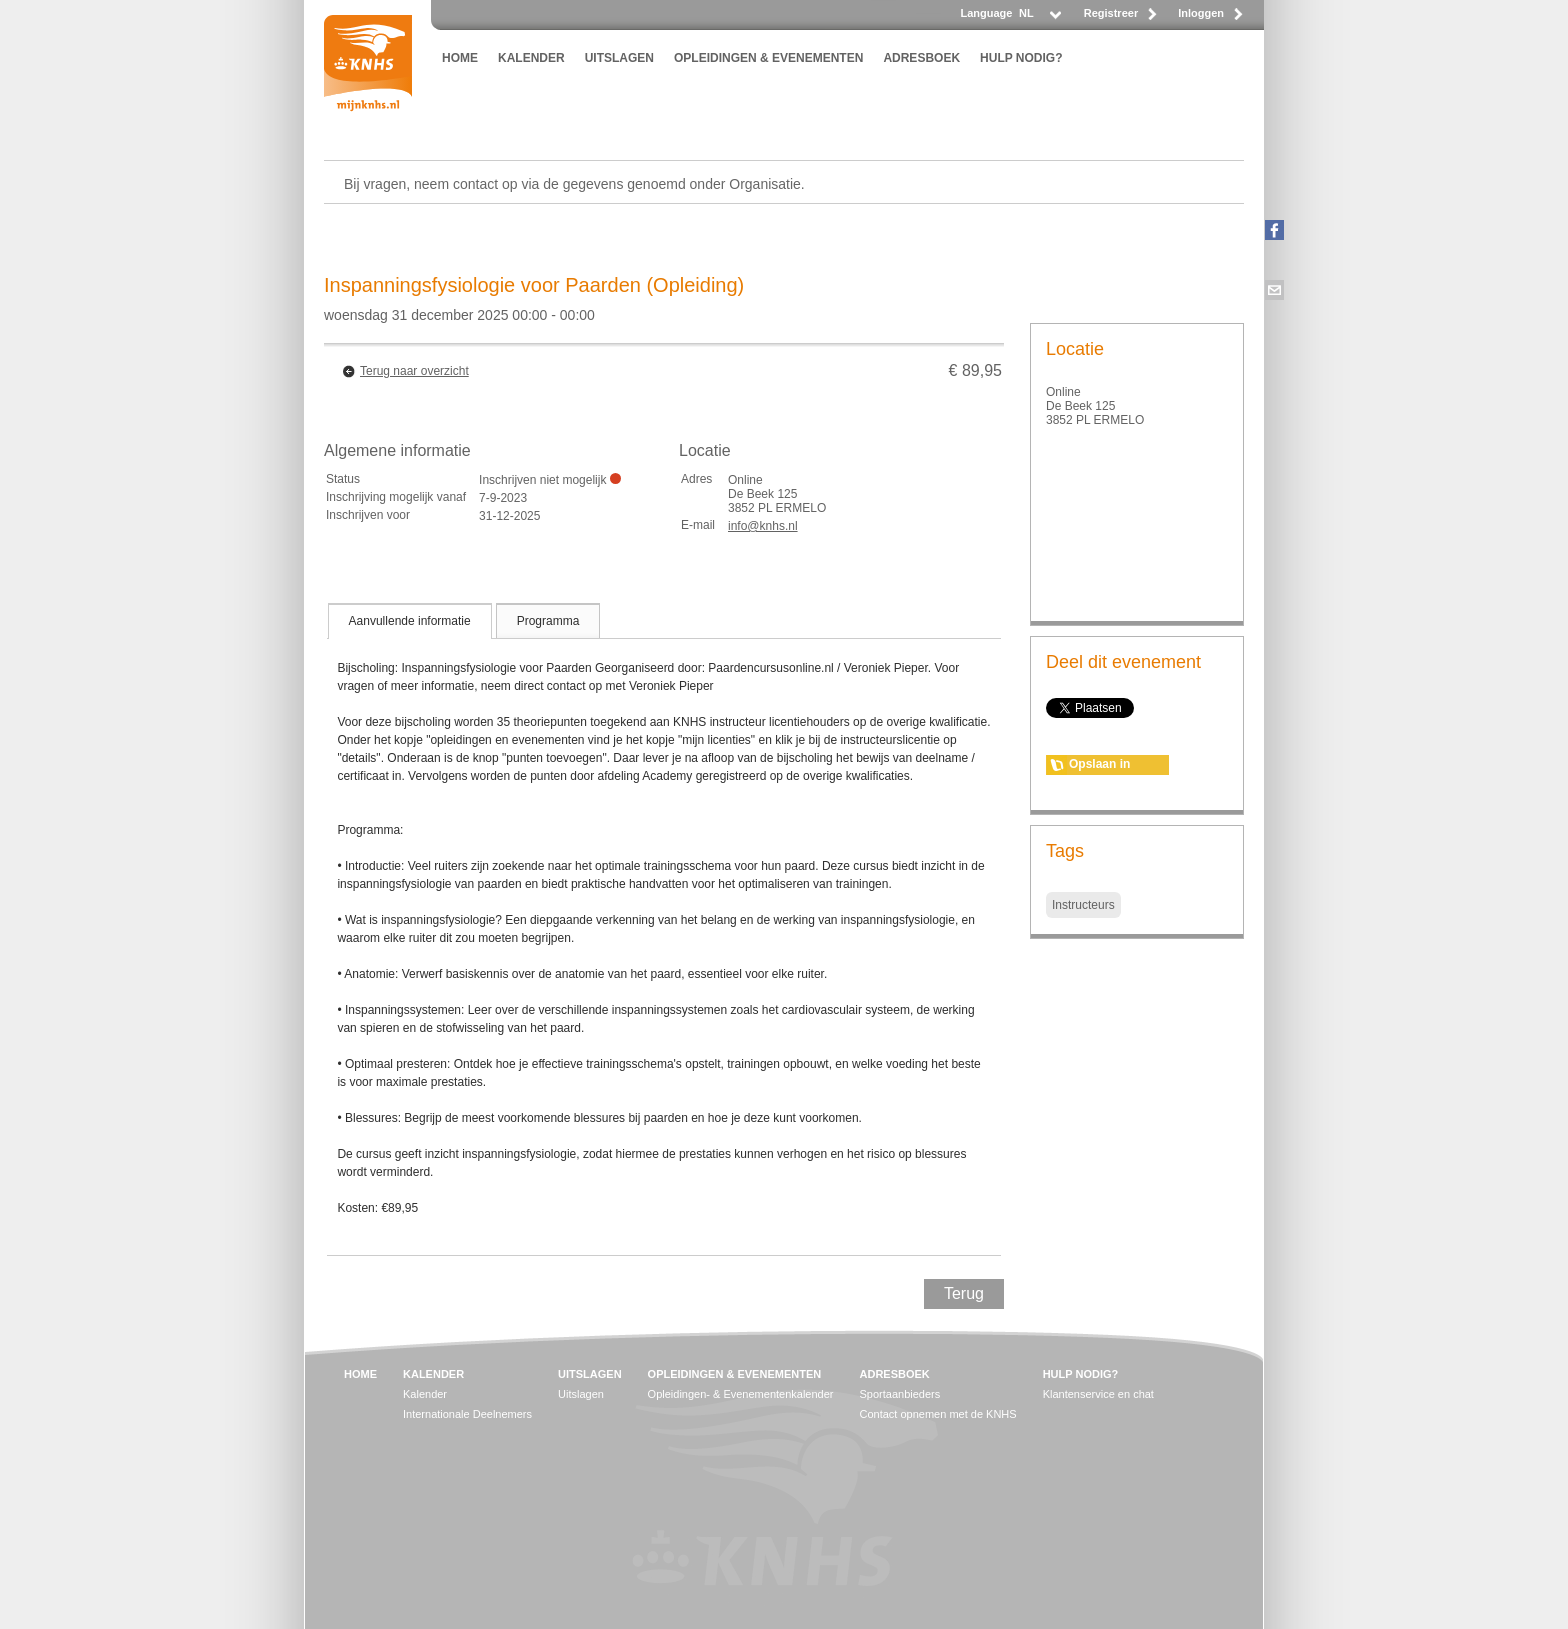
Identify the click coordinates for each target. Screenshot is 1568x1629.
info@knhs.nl (763, 526)
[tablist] (664, 929)
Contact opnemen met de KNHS (938, 1414)
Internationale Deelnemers (467, 1414)
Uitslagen (581, 1394)
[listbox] (1039, 18)
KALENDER (531, 58)
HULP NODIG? (1021, 58)
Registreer (1111, 13)
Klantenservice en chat (1098, 1394)
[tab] (410, 621)
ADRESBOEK (921, 58)
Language (986, 13)
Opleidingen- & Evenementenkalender (741, 1394)
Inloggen (1201, 13)
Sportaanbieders (900, 1394)
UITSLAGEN (619, 58)
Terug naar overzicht (414, 371)
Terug (964, 1293)
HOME (460, 58)
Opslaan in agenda (1099, 766)
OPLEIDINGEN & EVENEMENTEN (768, 58)
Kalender (425, 1394)
